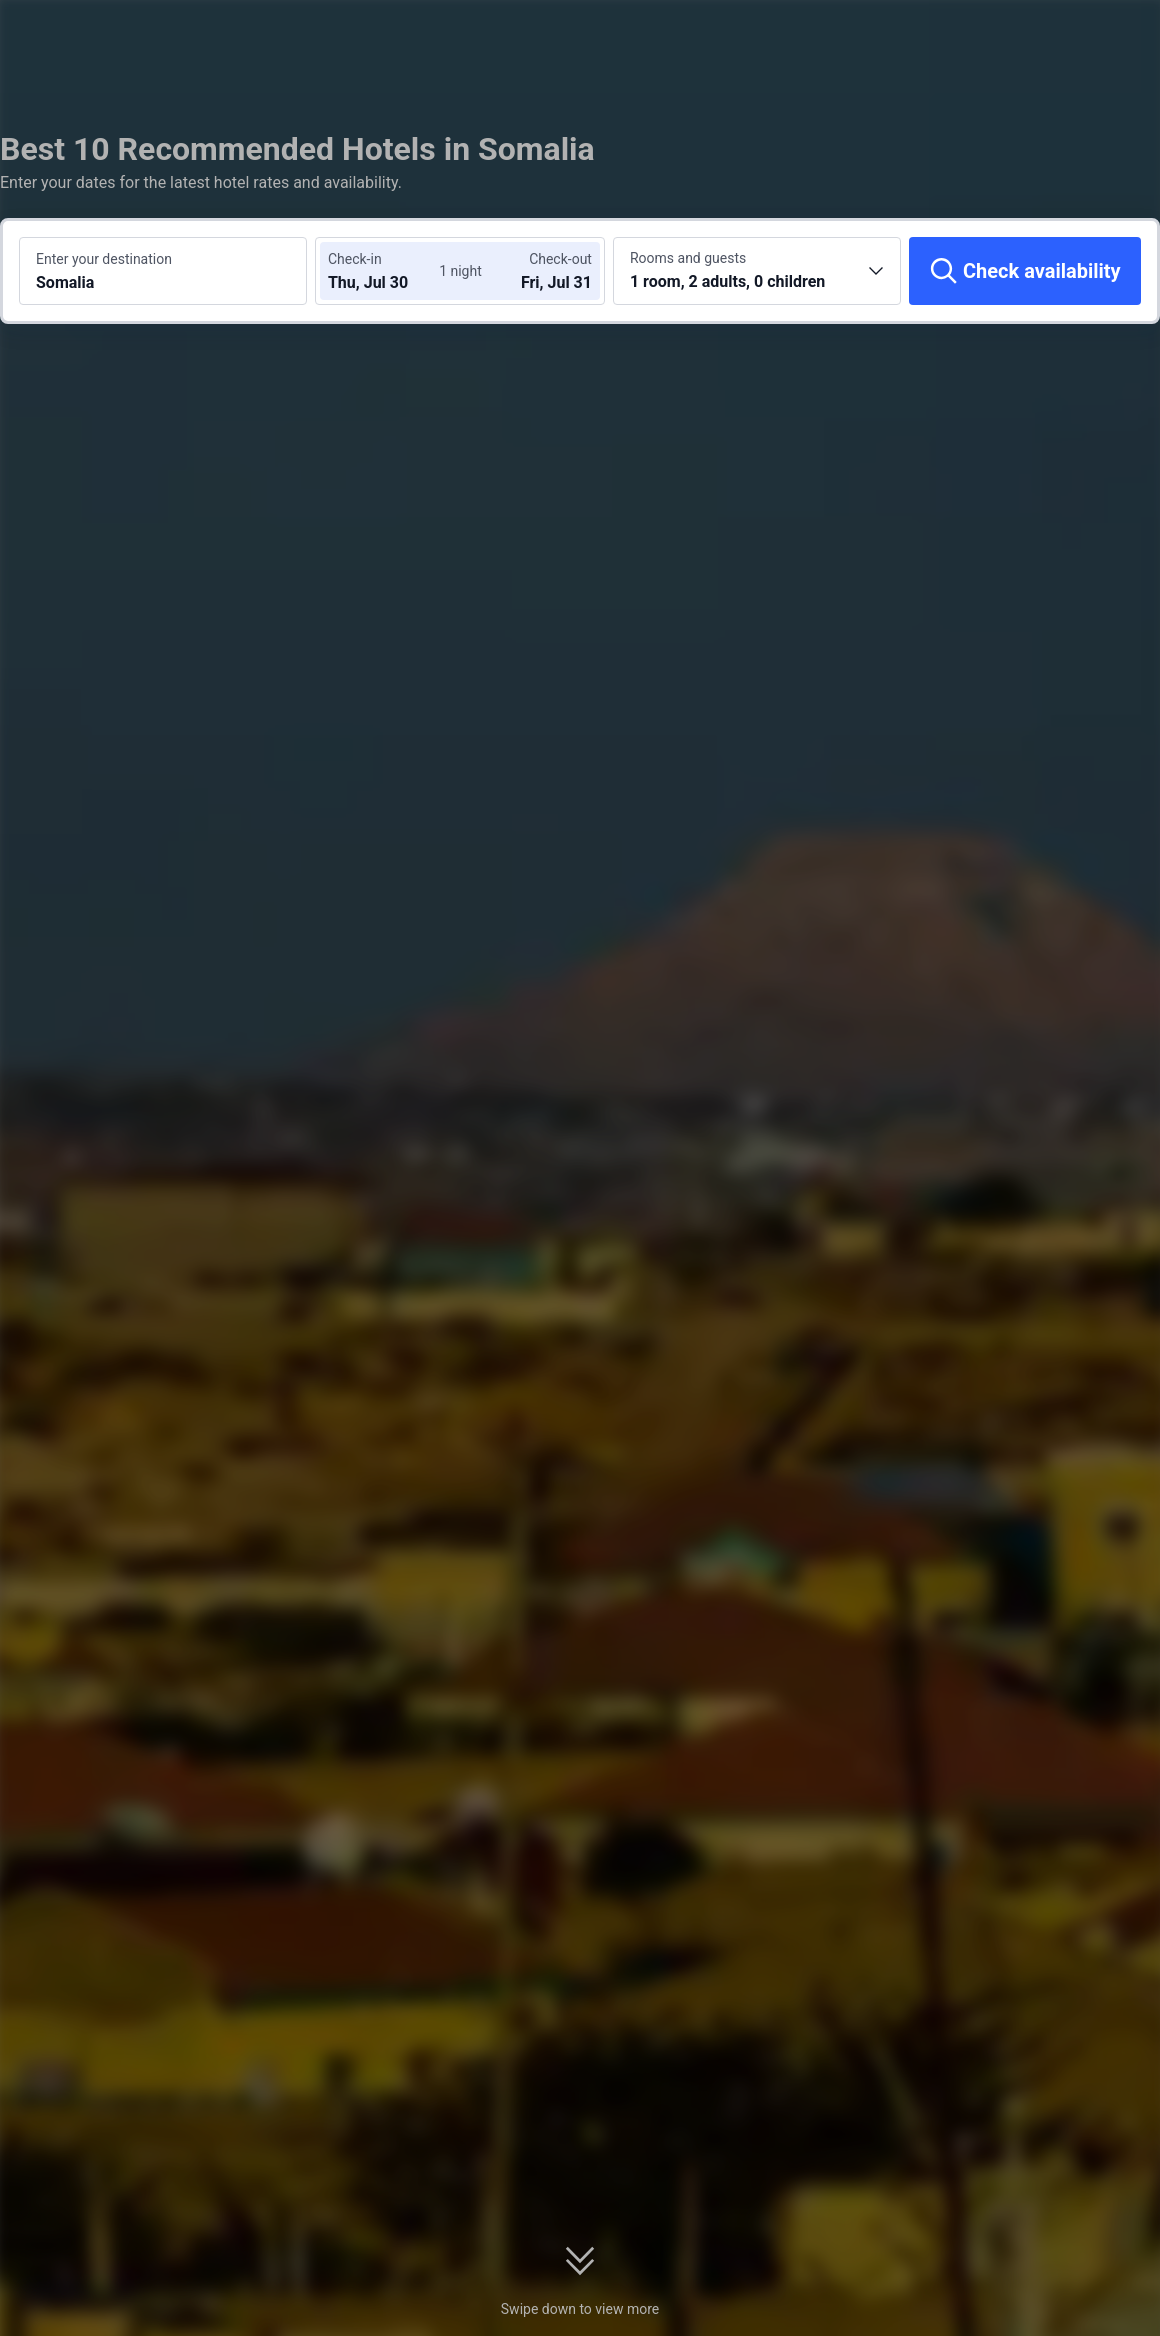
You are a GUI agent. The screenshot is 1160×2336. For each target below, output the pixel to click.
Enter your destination (104, 259)
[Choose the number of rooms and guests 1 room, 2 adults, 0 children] (757, 271)
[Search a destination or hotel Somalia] (163, 271)
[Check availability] (1025, 271)
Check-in (355, 259)
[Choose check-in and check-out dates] (388, 271)
